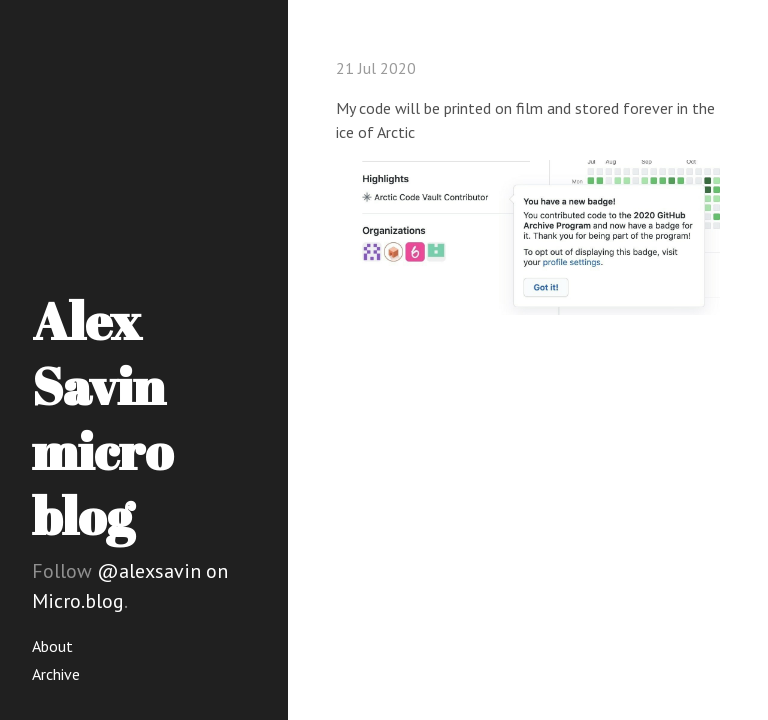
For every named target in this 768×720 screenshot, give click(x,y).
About (52, 646)
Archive (56, 674)
